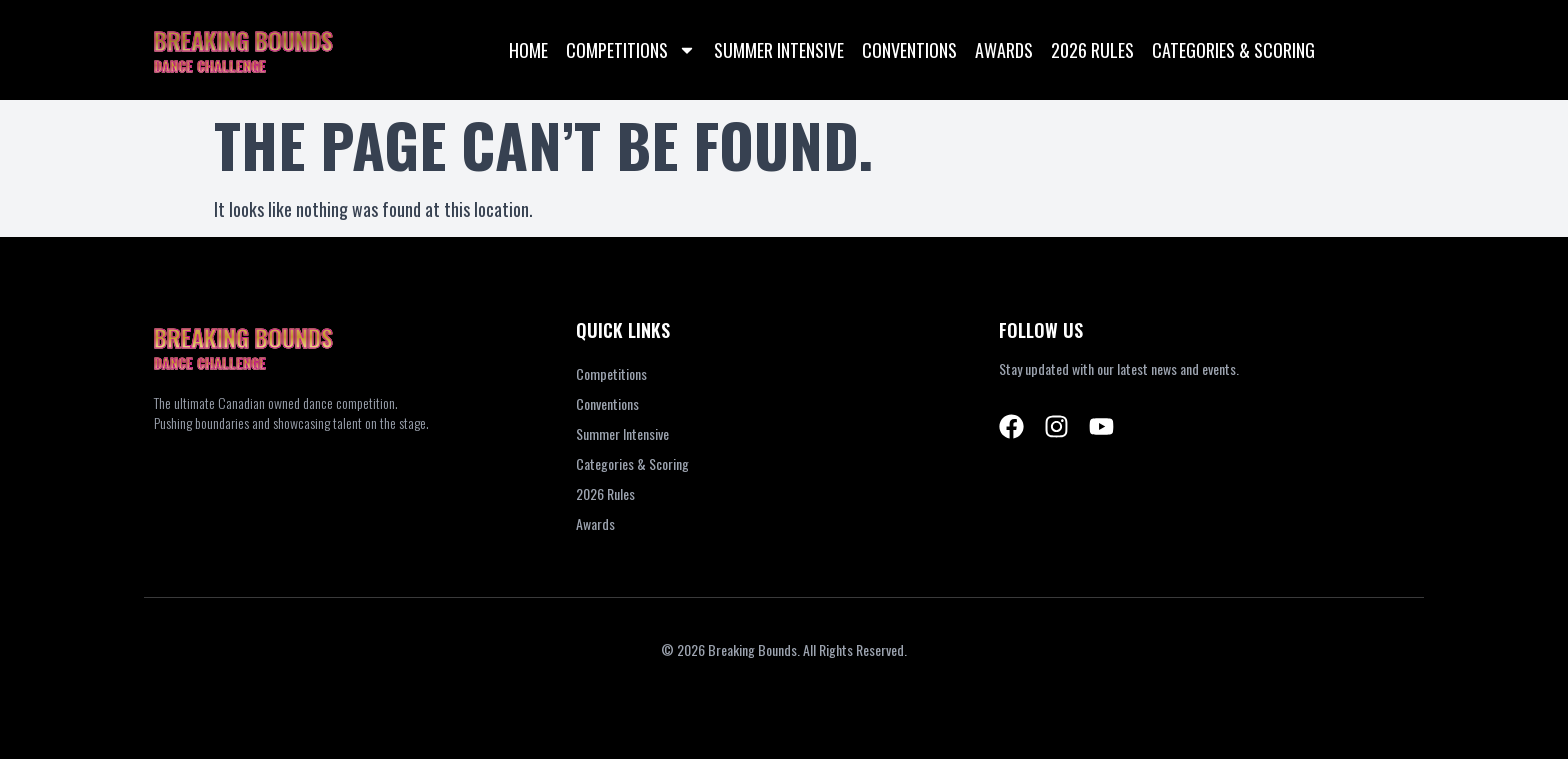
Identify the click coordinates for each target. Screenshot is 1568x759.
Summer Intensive (779, 50)
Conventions (909, 50)
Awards (1004, 50)
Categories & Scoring (1233, 50)
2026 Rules (1092, 50)
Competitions (631, 50)
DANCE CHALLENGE (210, 65)
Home (528, 50)
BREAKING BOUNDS (243, 40)
